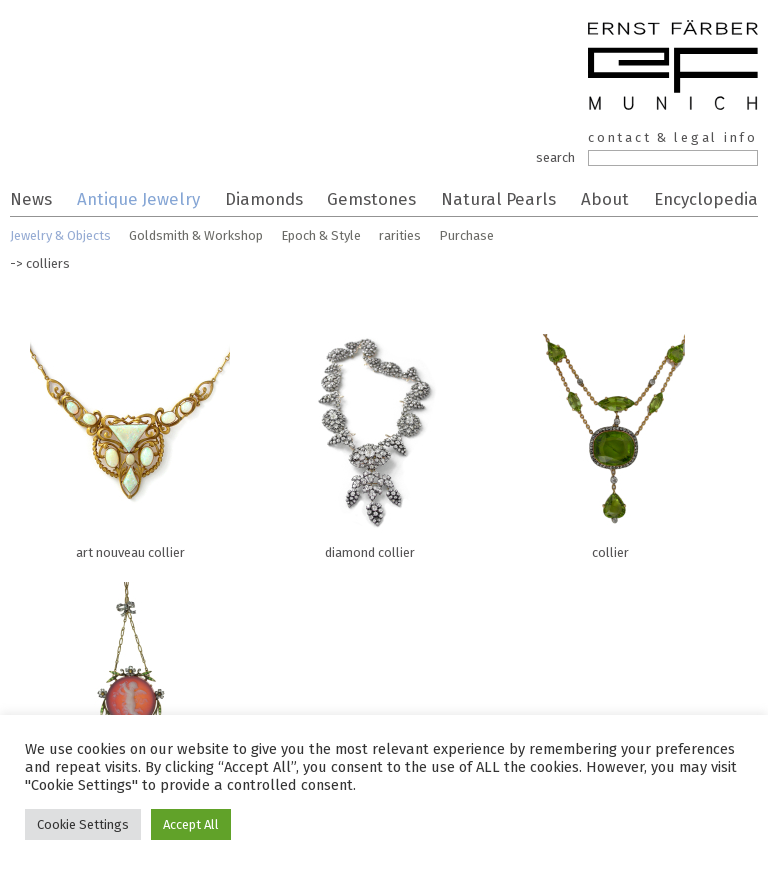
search (555, 157)
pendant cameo (130, 690)
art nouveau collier (130, 442)
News (31, 199)
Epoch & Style (321, 235)
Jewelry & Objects (60, 235)
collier (610, 442)
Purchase (466, 235)
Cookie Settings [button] (83, 824)
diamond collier (370, 442)
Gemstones (371, 199)
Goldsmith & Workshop (196, 235)
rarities (400, 235)
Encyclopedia (706, 199)
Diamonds (264, 199)
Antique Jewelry (138, 199)
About (605, 199)
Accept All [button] (191, 824)
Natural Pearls (498, 199)
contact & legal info (673, 137)
